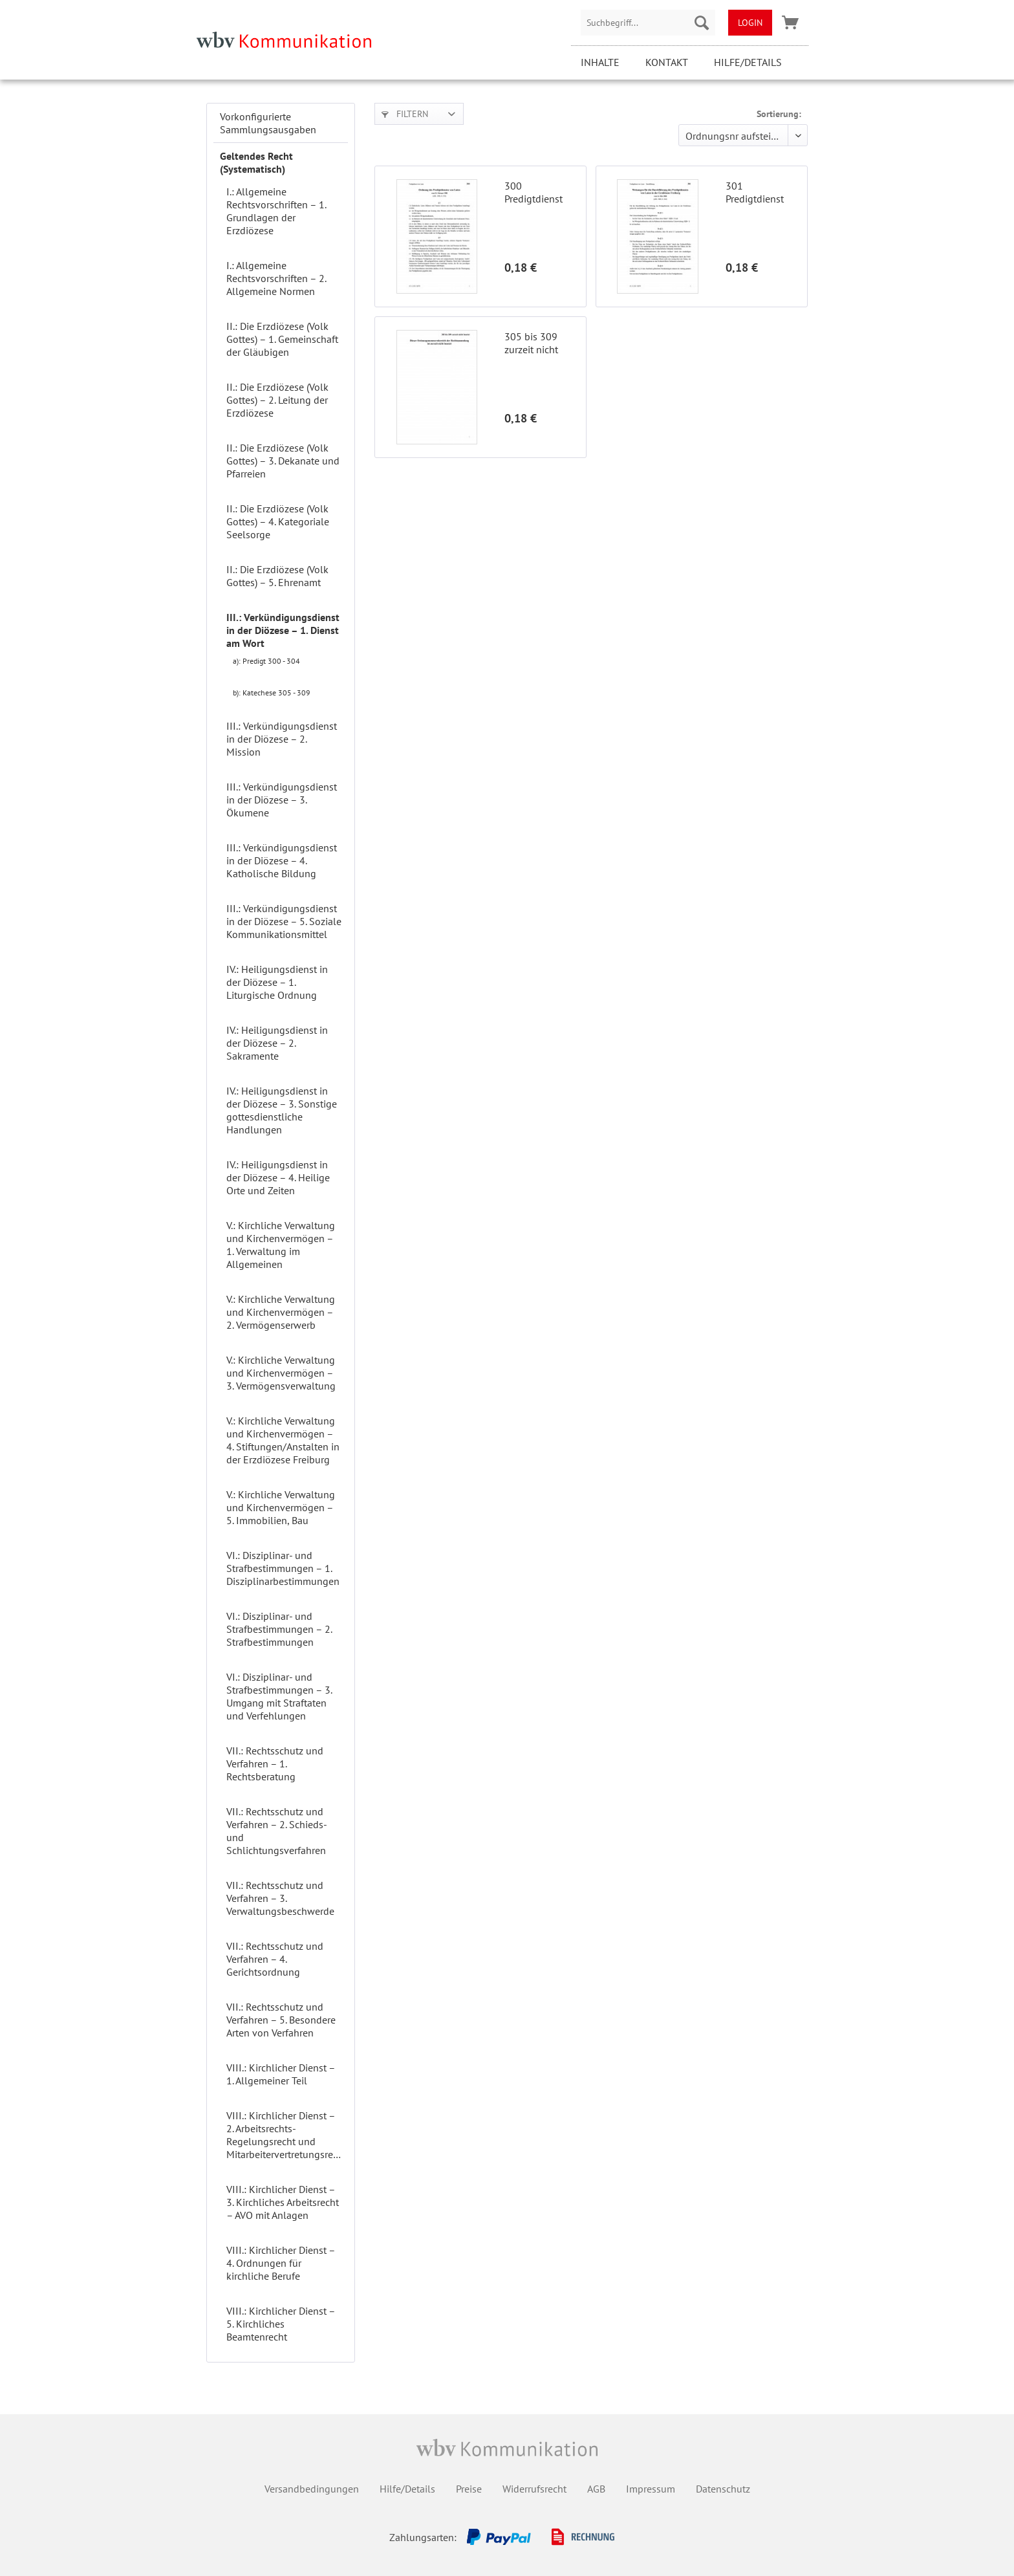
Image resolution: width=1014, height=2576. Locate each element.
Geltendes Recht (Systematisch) (256, 162)
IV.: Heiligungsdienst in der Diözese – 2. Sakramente (277, 1042)
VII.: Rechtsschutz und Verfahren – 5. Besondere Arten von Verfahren (281, 2019)
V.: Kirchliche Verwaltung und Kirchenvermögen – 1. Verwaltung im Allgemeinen (280, 1245)
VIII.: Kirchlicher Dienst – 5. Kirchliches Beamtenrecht (280, 2323)
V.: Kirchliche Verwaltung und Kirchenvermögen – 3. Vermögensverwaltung (281, 1372)
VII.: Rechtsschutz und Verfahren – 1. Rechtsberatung (274, 1763)
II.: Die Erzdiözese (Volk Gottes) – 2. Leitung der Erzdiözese (277, 399)
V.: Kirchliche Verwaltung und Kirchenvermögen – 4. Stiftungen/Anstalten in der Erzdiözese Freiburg (283, 1440)
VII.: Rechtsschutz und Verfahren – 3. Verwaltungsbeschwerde (280, 1898)
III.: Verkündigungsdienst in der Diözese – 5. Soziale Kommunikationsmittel (283, 921)
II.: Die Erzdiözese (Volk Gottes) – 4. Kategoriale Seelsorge (277, 521)
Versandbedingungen (311, 2488)
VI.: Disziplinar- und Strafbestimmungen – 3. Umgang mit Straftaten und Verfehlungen (279, 1696)
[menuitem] (648, 23)
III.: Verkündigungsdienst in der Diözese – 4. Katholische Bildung (281, 860)
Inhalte (600, 62)
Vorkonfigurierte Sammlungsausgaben (268, 123)
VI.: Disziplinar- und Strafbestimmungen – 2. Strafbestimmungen (279, 1629)
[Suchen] (701, 23)
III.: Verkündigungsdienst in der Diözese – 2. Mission (281, 738)
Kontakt (666, 62)
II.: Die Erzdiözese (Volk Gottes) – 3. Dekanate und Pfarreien (283, 460)
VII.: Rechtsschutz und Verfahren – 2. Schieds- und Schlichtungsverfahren (276, 1831)
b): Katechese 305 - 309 (271, 692)
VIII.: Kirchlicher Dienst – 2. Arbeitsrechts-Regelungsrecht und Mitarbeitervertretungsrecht (286, 2135)
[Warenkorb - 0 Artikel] (790, 23)
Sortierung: (779, 114)
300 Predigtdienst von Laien (533, 192)
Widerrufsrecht (534, 2488)
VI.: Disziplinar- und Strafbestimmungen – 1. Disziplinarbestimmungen (283, 1568)
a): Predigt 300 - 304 (266, 661)
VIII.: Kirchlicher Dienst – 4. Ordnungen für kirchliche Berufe (280, 2262)
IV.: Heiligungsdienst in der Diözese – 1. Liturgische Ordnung (277, 982)
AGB (596, 2488)
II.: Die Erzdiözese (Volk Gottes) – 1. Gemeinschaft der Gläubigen (282, 339)
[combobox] (648, 23)
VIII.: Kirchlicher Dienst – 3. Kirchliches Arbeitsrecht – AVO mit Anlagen (282, 2202)
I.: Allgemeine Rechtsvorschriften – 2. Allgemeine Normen (276, 278)
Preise (469, 2488)
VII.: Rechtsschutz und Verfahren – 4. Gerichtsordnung (274, 1958)
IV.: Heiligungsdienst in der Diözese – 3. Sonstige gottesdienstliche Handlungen (281, 1110)
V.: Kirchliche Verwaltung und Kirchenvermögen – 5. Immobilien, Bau (280, 1507)
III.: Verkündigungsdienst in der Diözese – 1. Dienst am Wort (283, 630)
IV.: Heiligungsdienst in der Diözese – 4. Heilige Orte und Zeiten (278, 1177)
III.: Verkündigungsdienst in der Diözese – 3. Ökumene (281, 799)
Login (750, 22)
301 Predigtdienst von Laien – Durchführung (756, 192)
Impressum (650, 2488)
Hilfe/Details (748, 62)
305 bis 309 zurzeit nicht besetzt (531, 343)
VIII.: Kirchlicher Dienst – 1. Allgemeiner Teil (280, 2074)
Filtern (405, 114)
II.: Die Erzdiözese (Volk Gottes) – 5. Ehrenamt (277, 576)
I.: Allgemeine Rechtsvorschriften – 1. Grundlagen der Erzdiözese (276, 211)
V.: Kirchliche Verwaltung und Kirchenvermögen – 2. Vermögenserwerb (280, 1312)
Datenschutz (723, 2488)
